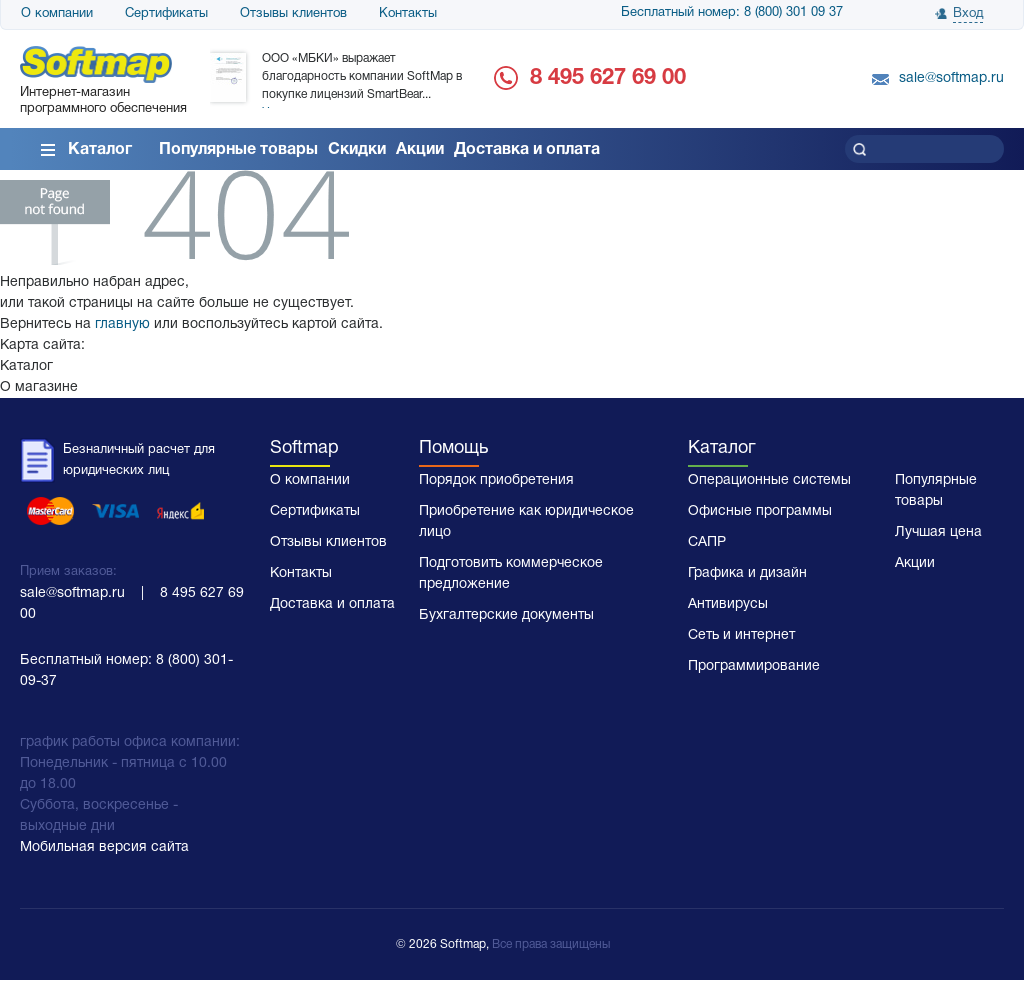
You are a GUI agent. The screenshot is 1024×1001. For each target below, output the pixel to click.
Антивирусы (728, 604)
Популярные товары (238, 150)
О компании (57, 14)
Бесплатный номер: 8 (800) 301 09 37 (732, 13)
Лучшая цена (938, 532)
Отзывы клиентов (293, 14)
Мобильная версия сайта (104, 847)
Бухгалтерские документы (506, 615)
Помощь (453, 448)
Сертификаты (166, 14)
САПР (707, 542)
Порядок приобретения (496, 480)
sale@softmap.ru (951, 78)
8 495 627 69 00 (608, 78)
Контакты (408, 14)
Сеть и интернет (741, 635)
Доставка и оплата (527, 150)
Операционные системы (769, 480)
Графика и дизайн (747, 573)
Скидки (357, 150)
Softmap (304, 448)
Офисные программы (760, 511)
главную (122, 324)
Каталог (100, 150)
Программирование (754, 666)
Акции (420, 150)
